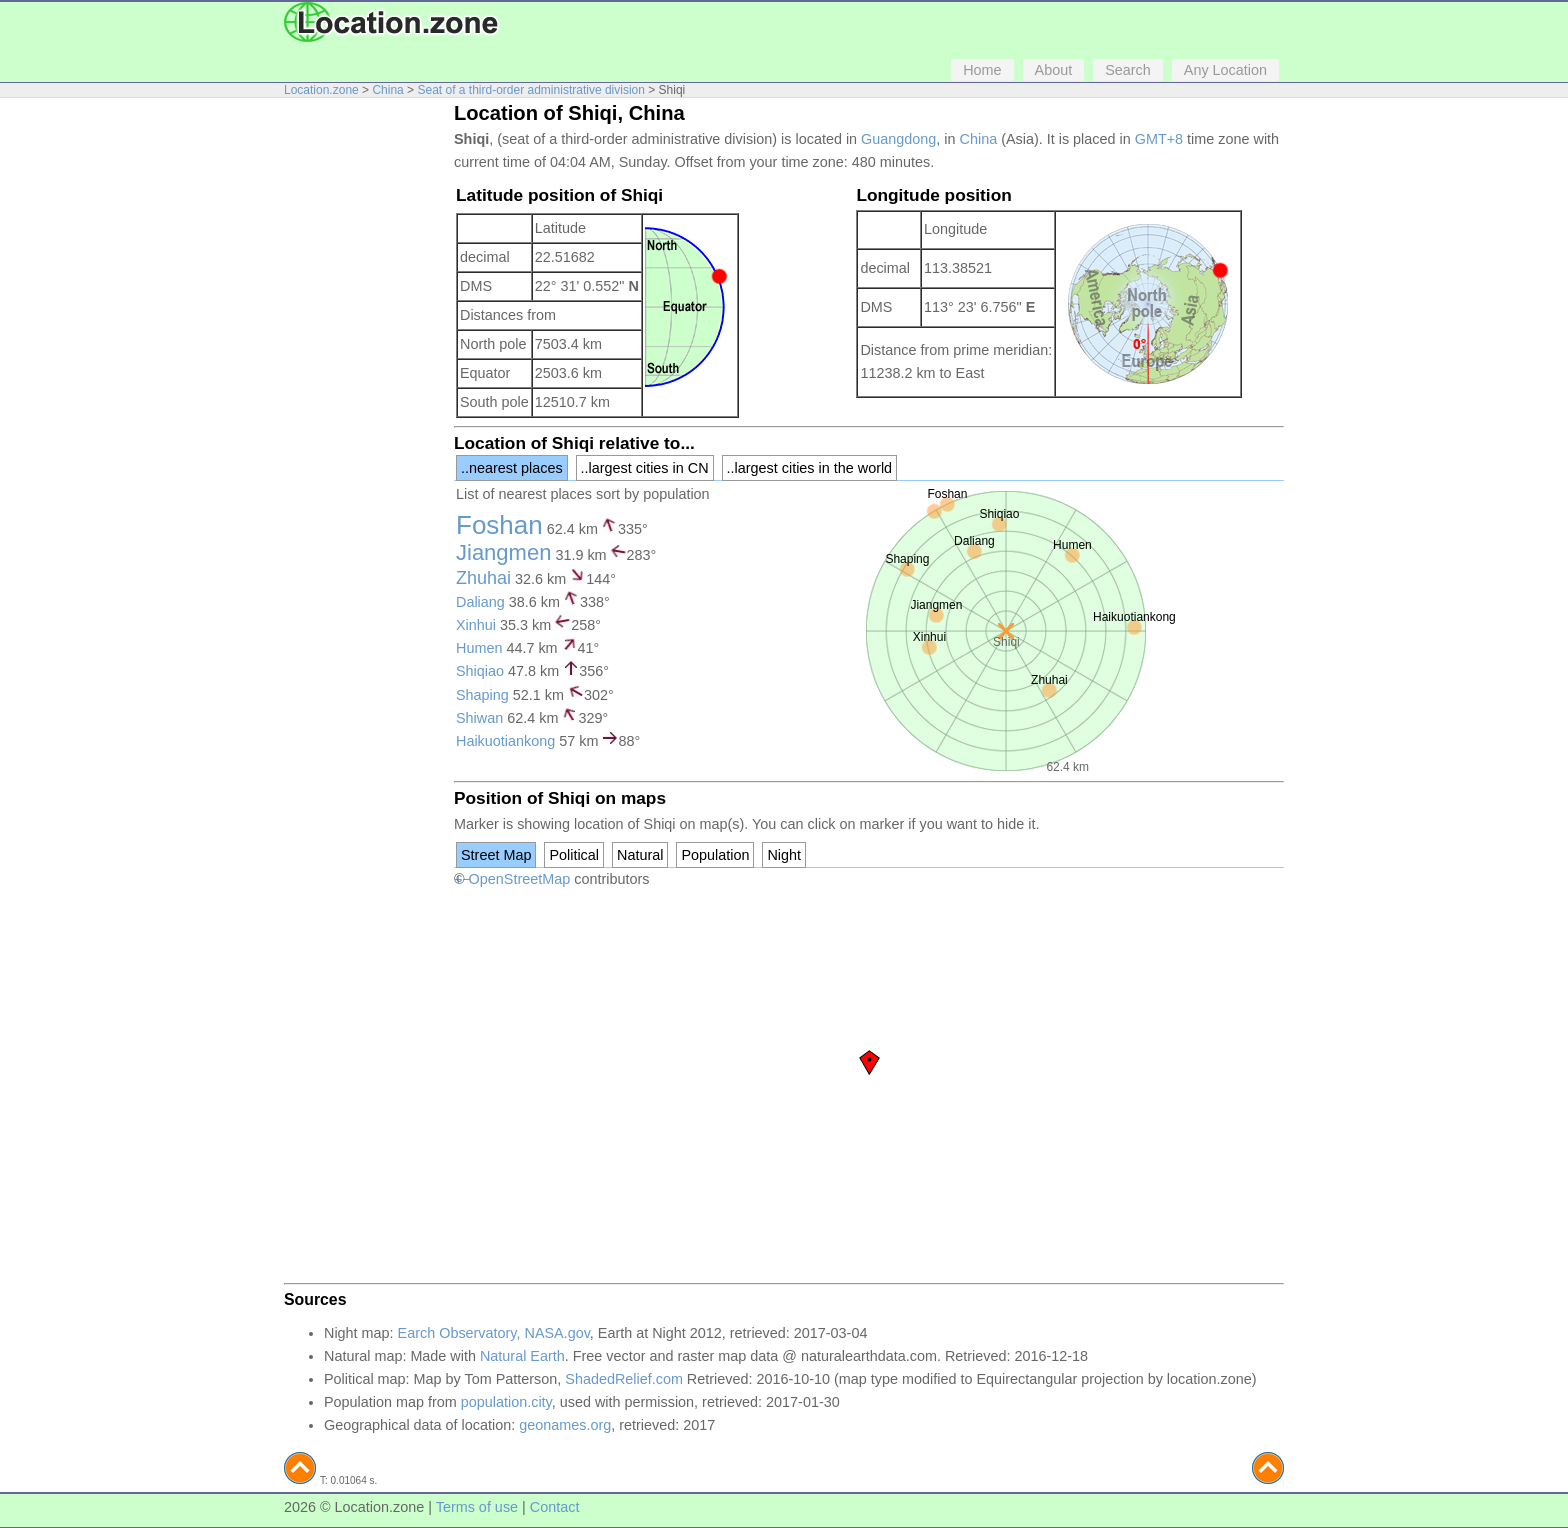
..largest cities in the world (810, 468)
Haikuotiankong (505, 741)
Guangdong (898, 139)
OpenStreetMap (520, 879)
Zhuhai (483, 578)
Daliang (480, 602)
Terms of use (477, 1507)
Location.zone (321, 90)
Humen (479, 648)
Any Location (1225, 70)
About (1054, 70)
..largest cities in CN (645, 468)
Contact (555, 1507)
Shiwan (479, 718)
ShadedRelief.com (624, 1379)
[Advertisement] (364, 408)
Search (1128, 70)
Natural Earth (522, 1356)
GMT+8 (1159, 139)
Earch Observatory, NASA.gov (494, 1333)
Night (784, 855)
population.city (506, 1402)
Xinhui (476, 625)
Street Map (496, 855)
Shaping (482, 695)
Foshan (499, 525)
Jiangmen (503, 552)
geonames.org (565, 1425)
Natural (640, 855)
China (387, 90)
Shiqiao (480, 671)
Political (574, 855)
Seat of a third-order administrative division (530, 90)
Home (982, 70)
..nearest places (512, 468)
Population (715, 855)
